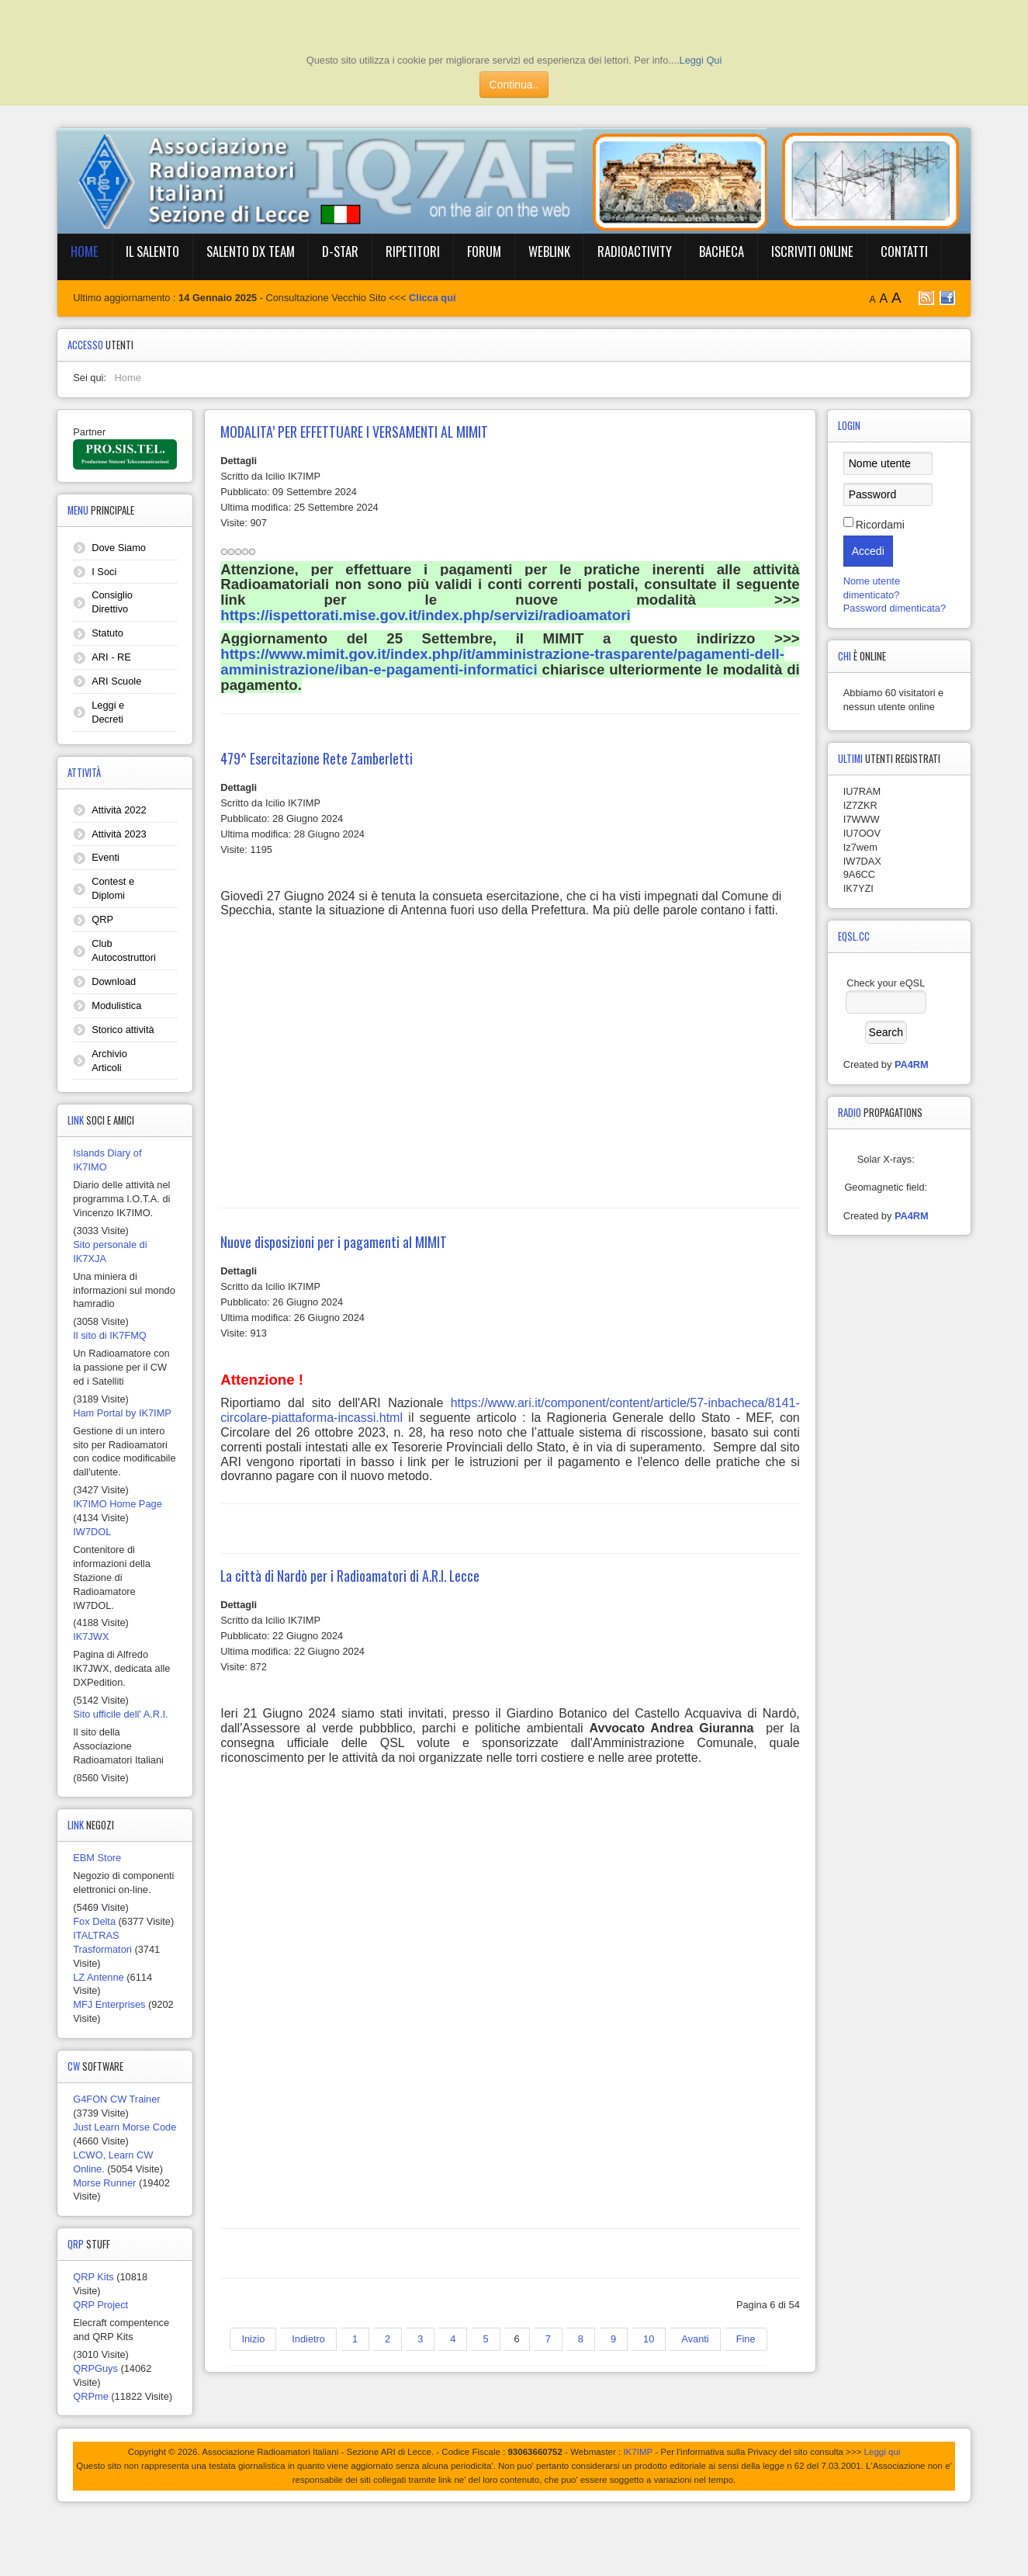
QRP (102, 919)
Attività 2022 (119, 810)
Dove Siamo (119, 547)
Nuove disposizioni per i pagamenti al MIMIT (333, 1242)
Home (85, 251)
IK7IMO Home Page (117, 1504)
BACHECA (721, 251)
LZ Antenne (98, 1977)
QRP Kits (93, 2277)
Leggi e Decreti (108, 712)
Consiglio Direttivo (112, 602)
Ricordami (880, 524)
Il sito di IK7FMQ (110, 1335)
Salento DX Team (250, 251)
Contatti (904, 251)
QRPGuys (95, 2368)
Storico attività (123, 1029)
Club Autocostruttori (124, 950)
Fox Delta (94, 1921)
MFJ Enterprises (109, 2004)
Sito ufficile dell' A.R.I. (120, 1714)
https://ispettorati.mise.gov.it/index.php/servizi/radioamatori (425, 615)
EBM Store (97, 1858)
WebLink (549, 251)
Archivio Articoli (109, 1060)
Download (114, 981)
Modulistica (116, 1005)
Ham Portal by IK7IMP (122, 1413)
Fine (746, 2339)
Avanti (694, 2339)
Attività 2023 (119, 834)
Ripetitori (413, 251)
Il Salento (152, 251)
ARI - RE (111, 657)
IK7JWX (91, 1636)
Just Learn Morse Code (124, 2127)
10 (648, 2339)
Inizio (253, 2339)
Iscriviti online (812, 251)
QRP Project (100, 2305)
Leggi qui (882, 2451)
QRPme (91, 2396)
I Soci (104, 571)
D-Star (340, 251)
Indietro (308, 2339)
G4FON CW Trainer (116, 2099)
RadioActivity (634, 251)
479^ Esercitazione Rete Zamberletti (316, 758)
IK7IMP (637, 2451)
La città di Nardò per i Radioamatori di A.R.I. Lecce (349, 1575)
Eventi (105, 857)
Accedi (868, 551)
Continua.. (514, 84)
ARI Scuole (116, 681)
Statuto (107, 633)
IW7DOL (92, 1532)
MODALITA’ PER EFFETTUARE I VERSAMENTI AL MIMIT (354, 431)
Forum (484, 251)
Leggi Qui (701, 60)
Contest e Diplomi (113, 888)
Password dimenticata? (894, 608)
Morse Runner (104, 2183)
